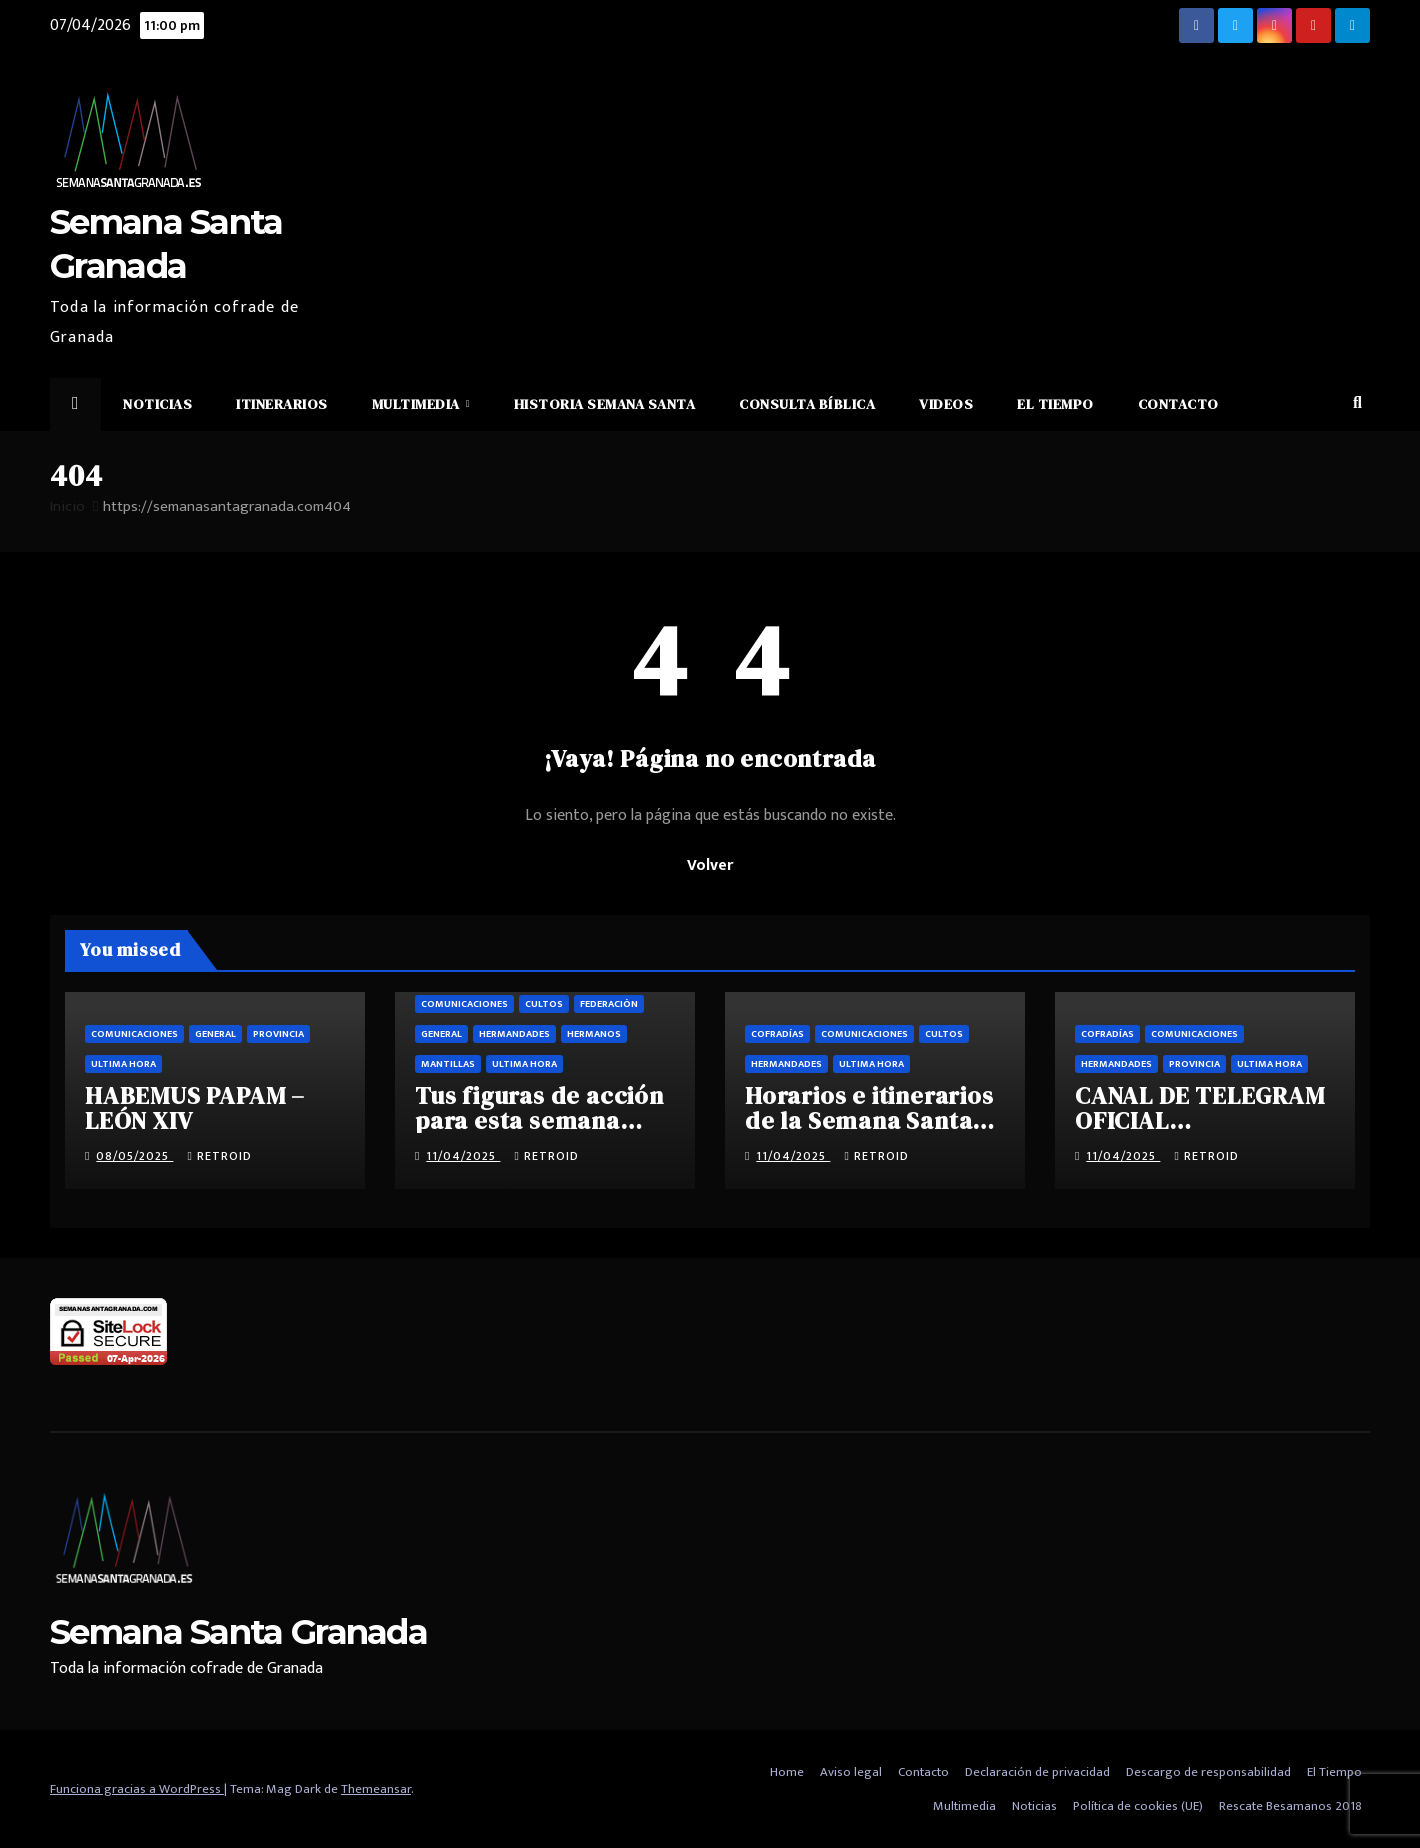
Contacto (1178, 404)
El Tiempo (1055, 404)
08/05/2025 (134, 1156)
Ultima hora (123, 1064)
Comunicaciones (134, 1034)
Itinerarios (282, 404)
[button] (1357, 403)
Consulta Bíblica (807, 404)
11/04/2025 (463, 1156)
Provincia (278, 1034)
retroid (219, 1156)
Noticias (157, 404)
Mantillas (448, 1064)
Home (787, 1772)
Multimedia (418, 404)
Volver (710, 865)
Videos (946, 404)
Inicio (67, 506)
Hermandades (514, 1034)
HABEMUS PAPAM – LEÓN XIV (195, 1108)
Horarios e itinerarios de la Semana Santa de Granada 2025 (869, 1120)
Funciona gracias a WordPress (137, 1789)
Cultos (544, 1004)
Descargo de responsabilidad (1208, 1772)
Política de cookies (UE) (1138, 1806)
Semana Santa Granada (238, 1632)
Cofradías (777, 1034)
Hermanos (594, 1034)
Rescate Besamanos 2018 (1290, 1806)
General (215, 1034)
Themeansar (376, 1789)
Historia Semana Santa (605, 404)
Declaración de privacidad (1037, 1772)
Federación (609, 1004)
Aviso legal (851, 1772)
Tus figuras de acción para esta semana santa (539, 1120)
